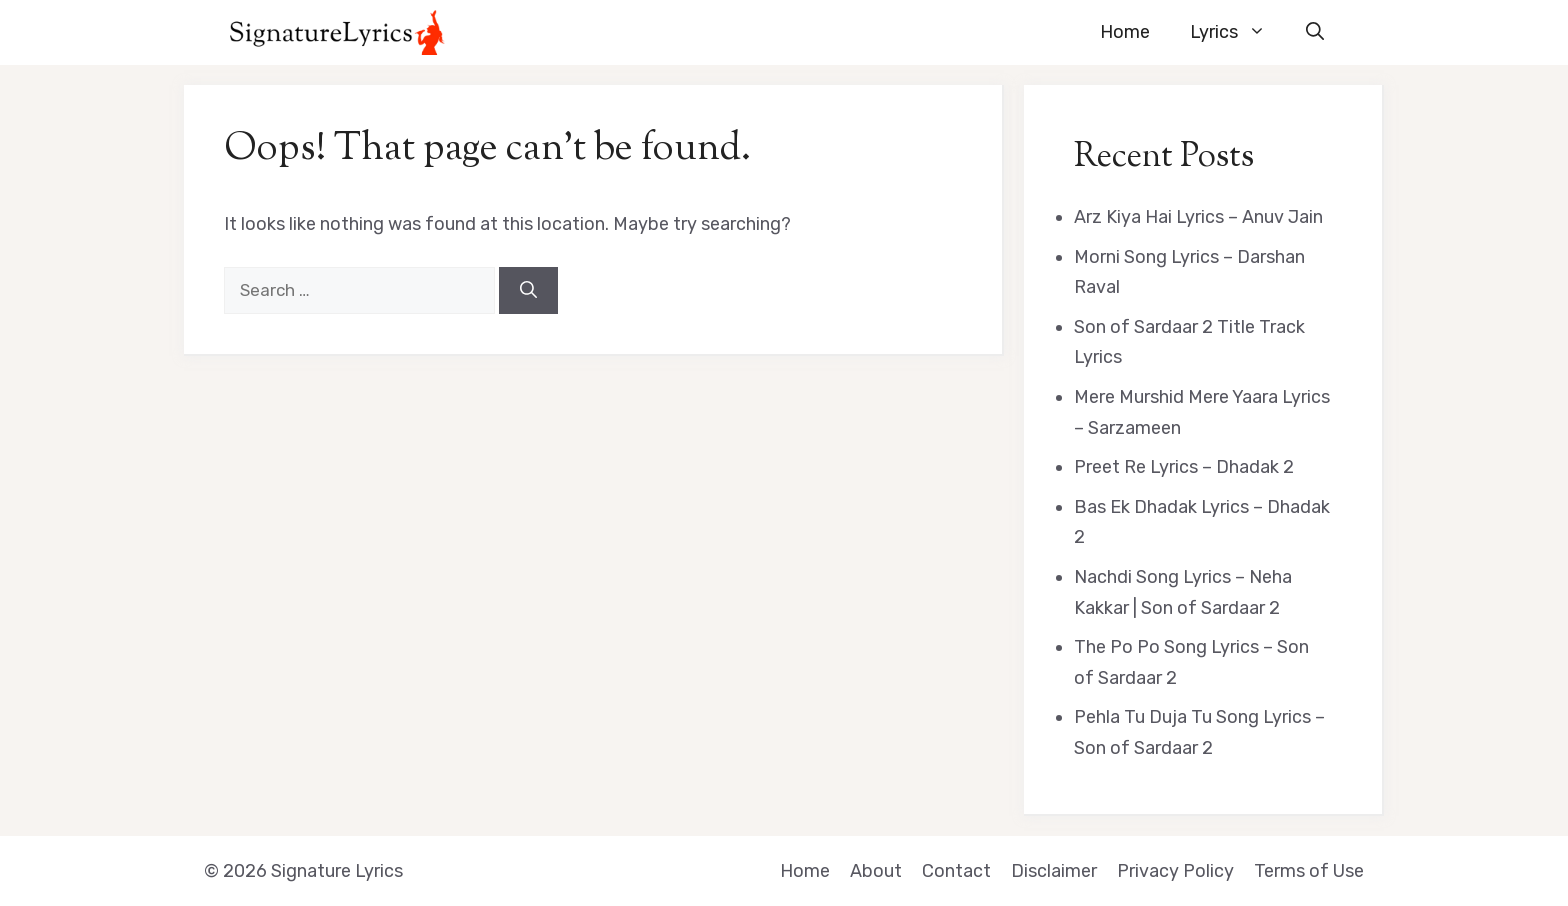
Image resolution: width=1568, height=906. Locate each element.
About (876, 871)
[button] (1315, 32)
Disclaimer (1054, 871)
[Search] (528, 291)
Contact (956, 871)
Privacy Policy (1175, 871)
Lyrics (1238, 32)
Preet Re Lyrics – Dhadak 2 (1184, 467)
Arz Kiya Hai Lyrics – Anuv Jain (1198, 217)
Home (1125, 32)
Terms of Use (1309, 871)
